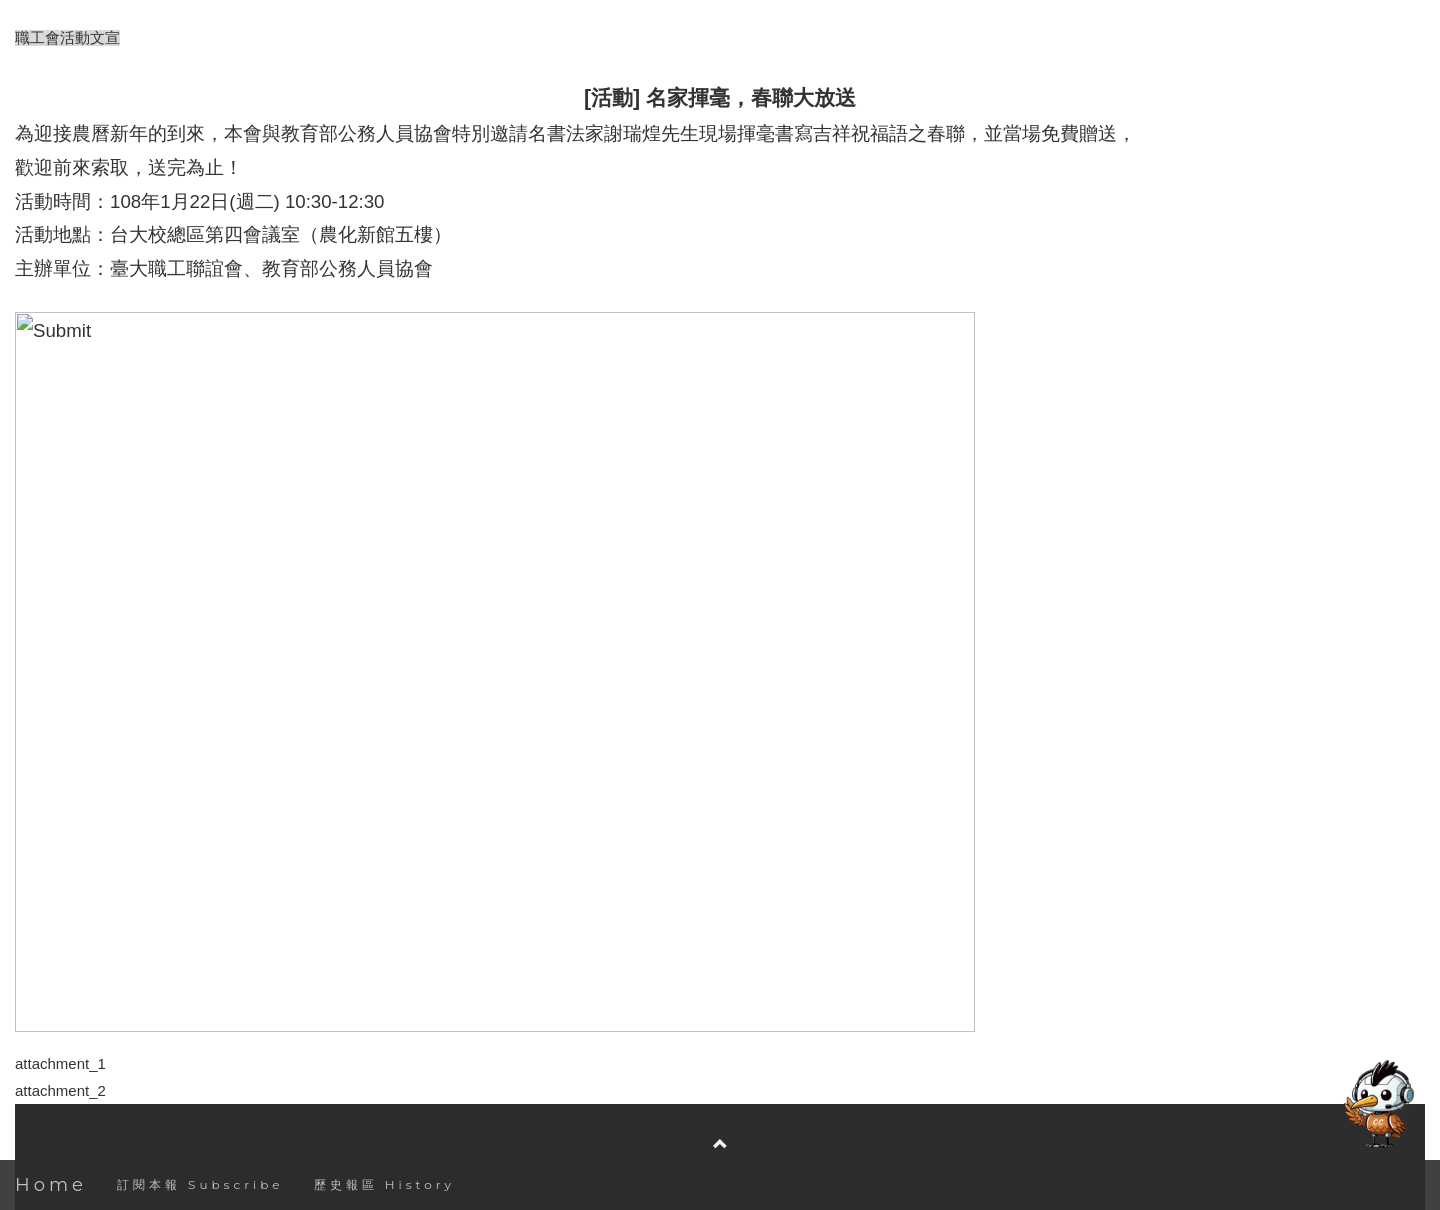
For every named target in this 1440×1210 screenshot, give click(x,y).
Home (51, 1185)
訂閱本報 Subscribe (200, 1184)
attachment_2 (60, 1090)
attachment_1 (60, 1063)
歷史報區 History (384, 1184)
